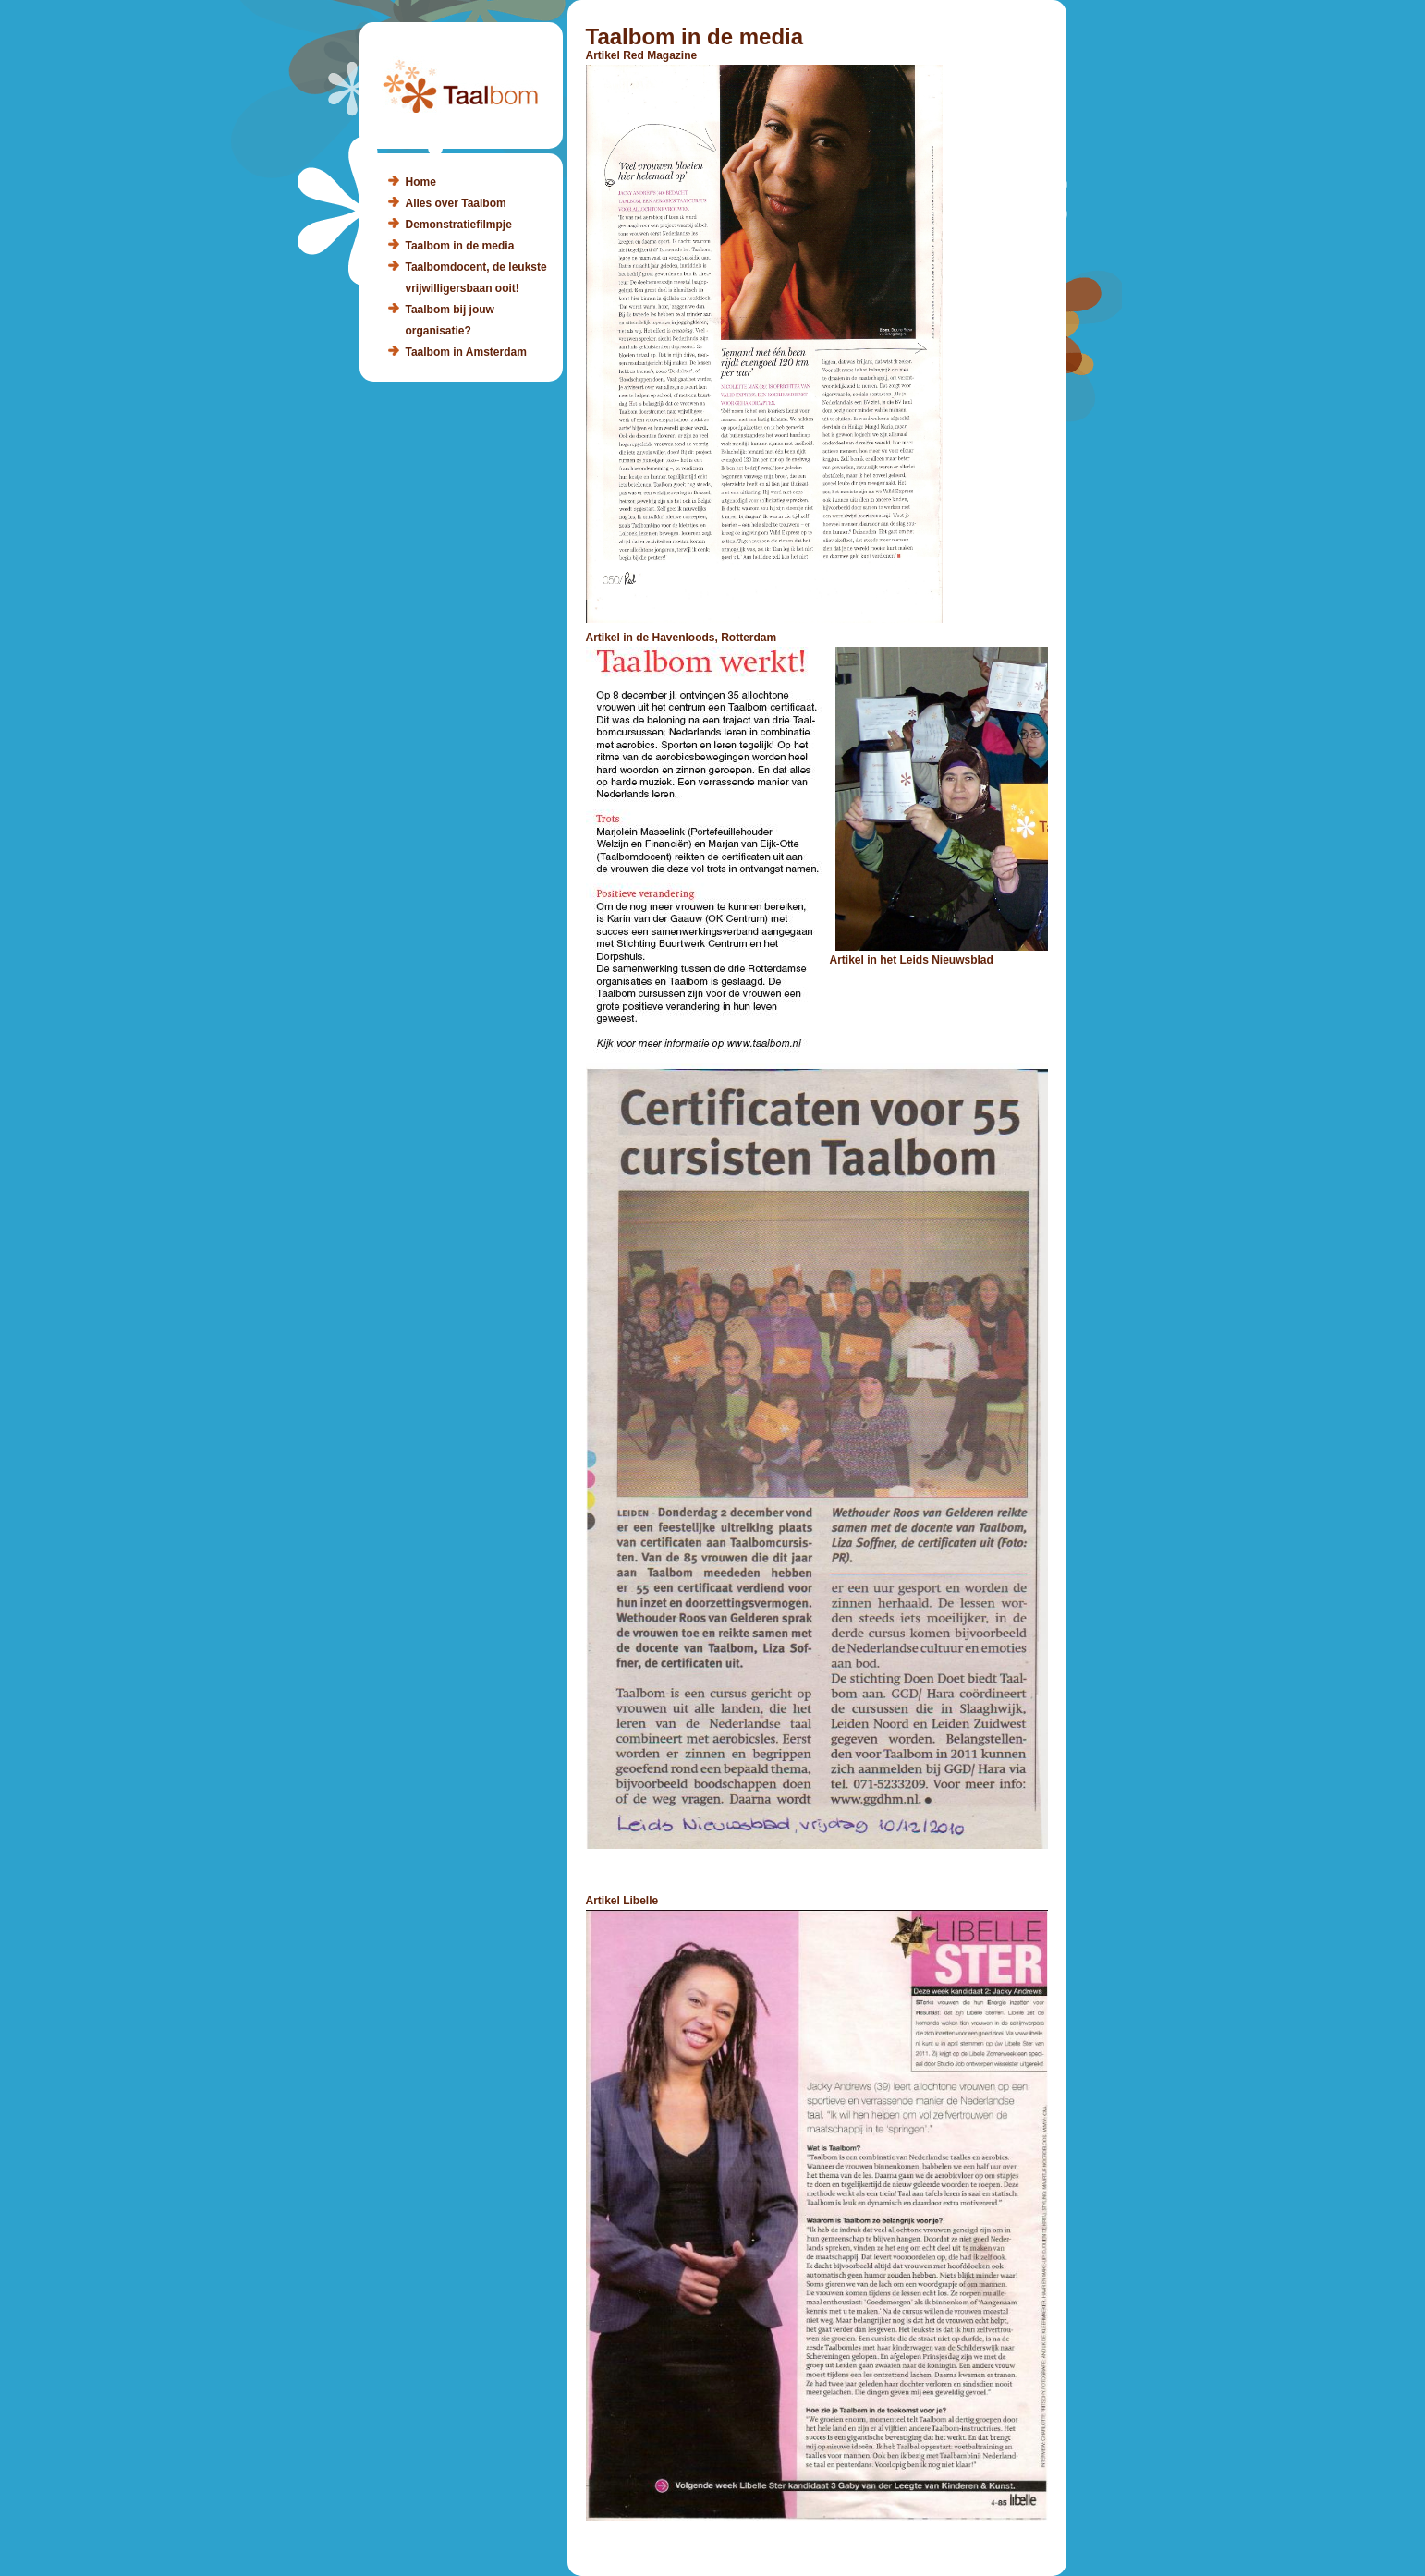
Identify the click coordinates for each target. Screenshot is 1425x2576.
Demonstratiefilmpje (459, 224)
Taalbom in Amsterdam (466, 352)
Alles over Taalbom (456, 203)
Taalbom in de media (460, 245)
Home (421, 182)
